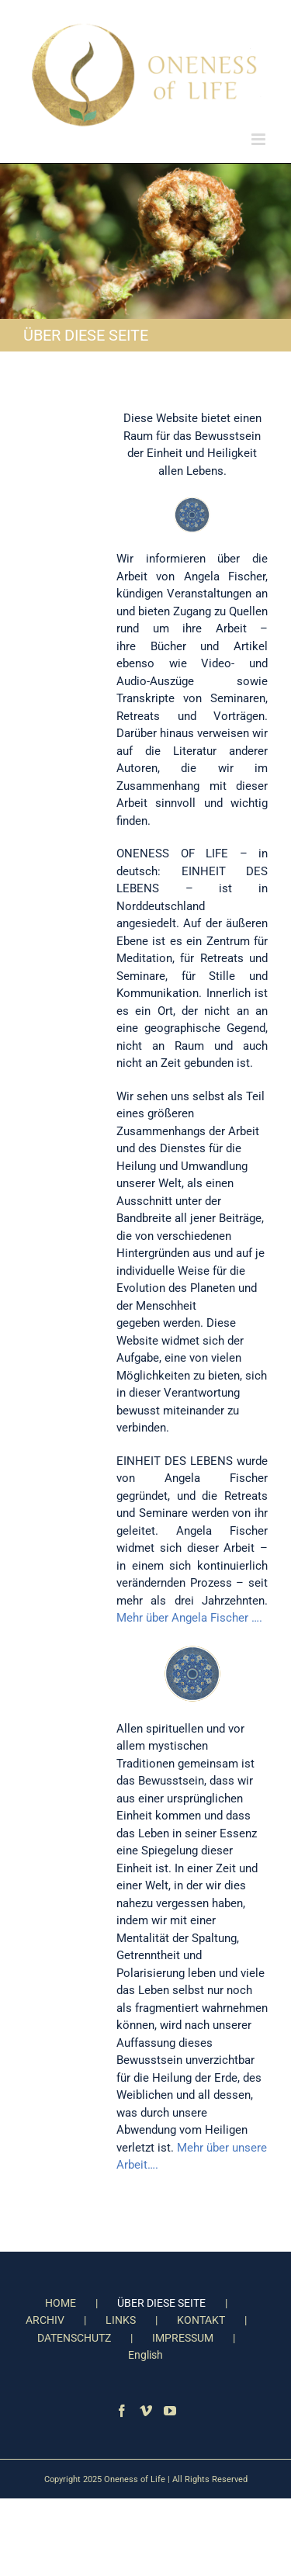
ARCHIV (45, 2320)
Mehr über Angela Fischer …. (189, 1618)
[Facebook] (122, 2411)
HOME (60, 2303)
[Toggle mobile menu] (259, 139)
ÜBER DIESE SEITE (161, 2303)
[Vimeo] (146, 2411)
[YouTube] (170, 2411)
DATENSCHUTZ (74, 2338)
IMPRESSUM (182, 2338)
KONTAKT (201, 2320)
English (145, 2355)
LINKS (121, 2320)
